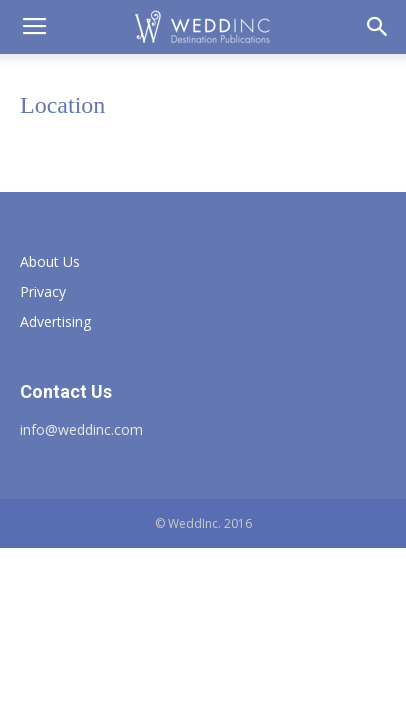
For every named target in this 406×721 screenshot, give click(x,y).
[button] (378, 27)
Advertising (55, 321)
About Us (50, 261)
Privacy (43, 291)
